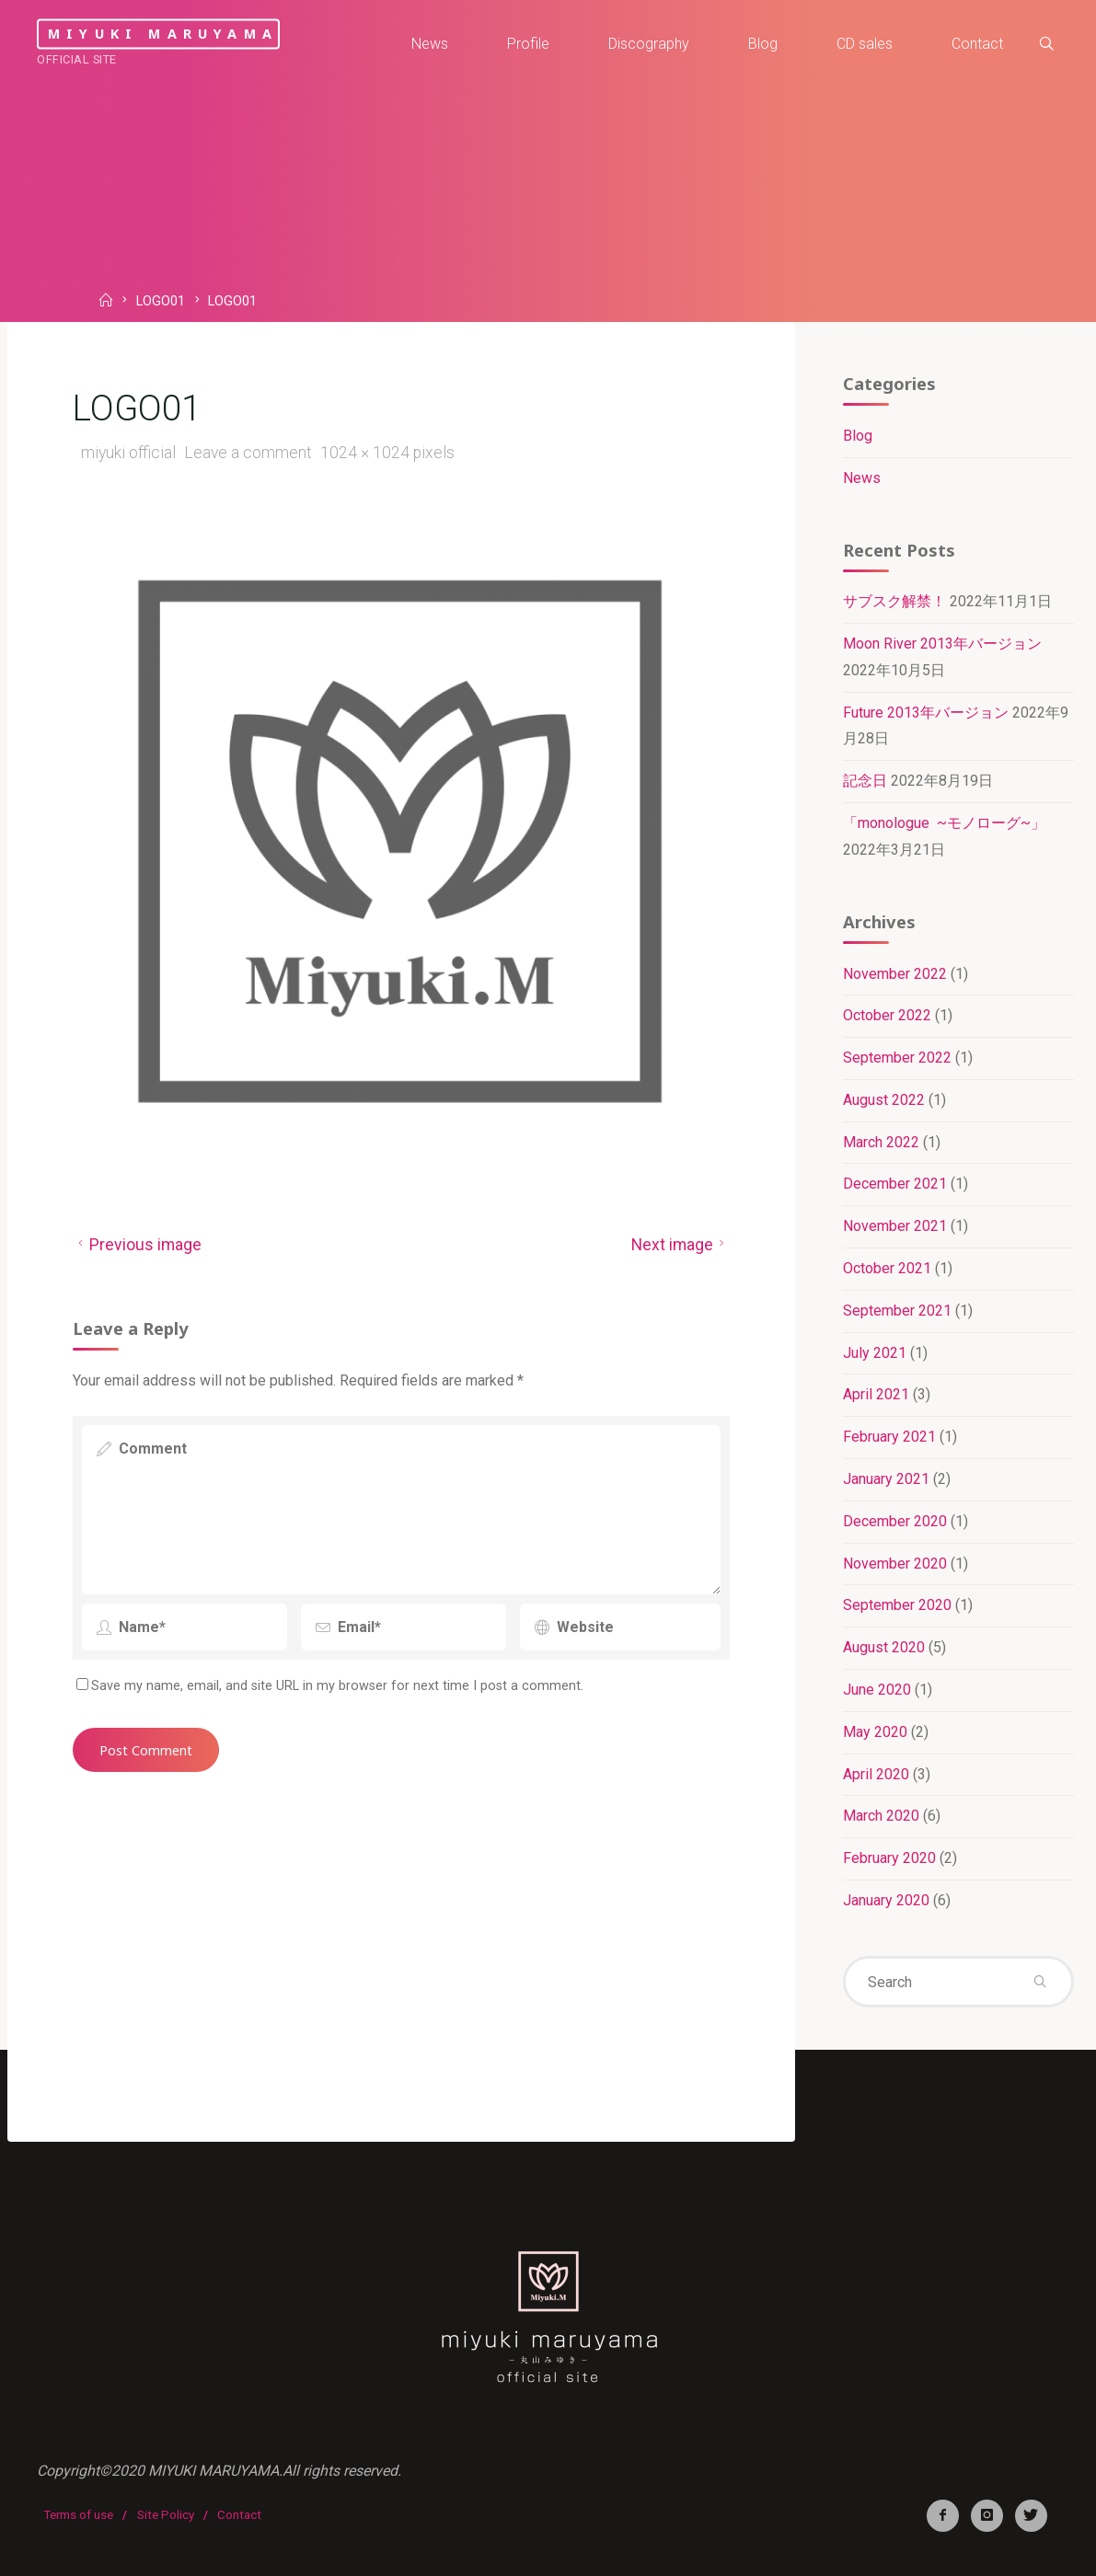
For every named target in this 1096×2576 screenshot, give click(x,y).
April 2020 (876, 1774)
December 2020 (895, 1521)
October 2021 (887, 1268)
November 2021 (895, 1226)
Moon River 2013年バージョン (942, 643)
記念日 (865, 780)
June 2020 (877, 1689)
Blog (857, 435)
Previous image (137, 1245)
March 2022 (881, 1142)
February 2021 (889, 1436)
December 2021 (895, 1183)
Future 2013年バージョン (926, 712)
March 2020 (881, 1815)
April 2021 (876, 1394)
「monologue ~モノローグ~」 (944, 823)
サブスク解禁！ (894, 601)
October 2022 (887, 1015)
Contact (239, 2515)
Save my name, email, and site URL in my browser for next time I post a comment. (329, 1686)
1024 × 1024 (365, 452)
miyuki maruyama (163, 33)
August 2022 (884, 1100)
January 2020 (886, 1900)
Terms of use (78, 2515)
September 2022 (897, 1057)
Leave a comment (247, 452)
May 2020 (875, 1732)
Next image (680, 1245)
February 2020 (889, 1858)
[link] (1046, 44)
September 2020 (897, 1605)
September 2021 (897, 1310)
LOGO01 (160, 302)
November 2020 (895, 1563)
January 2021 (886, 1479)
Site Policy (165, 2515)
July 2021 (874, 1353)
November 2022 (895, 974)
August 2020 (884, 1647)
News (862, 478)
